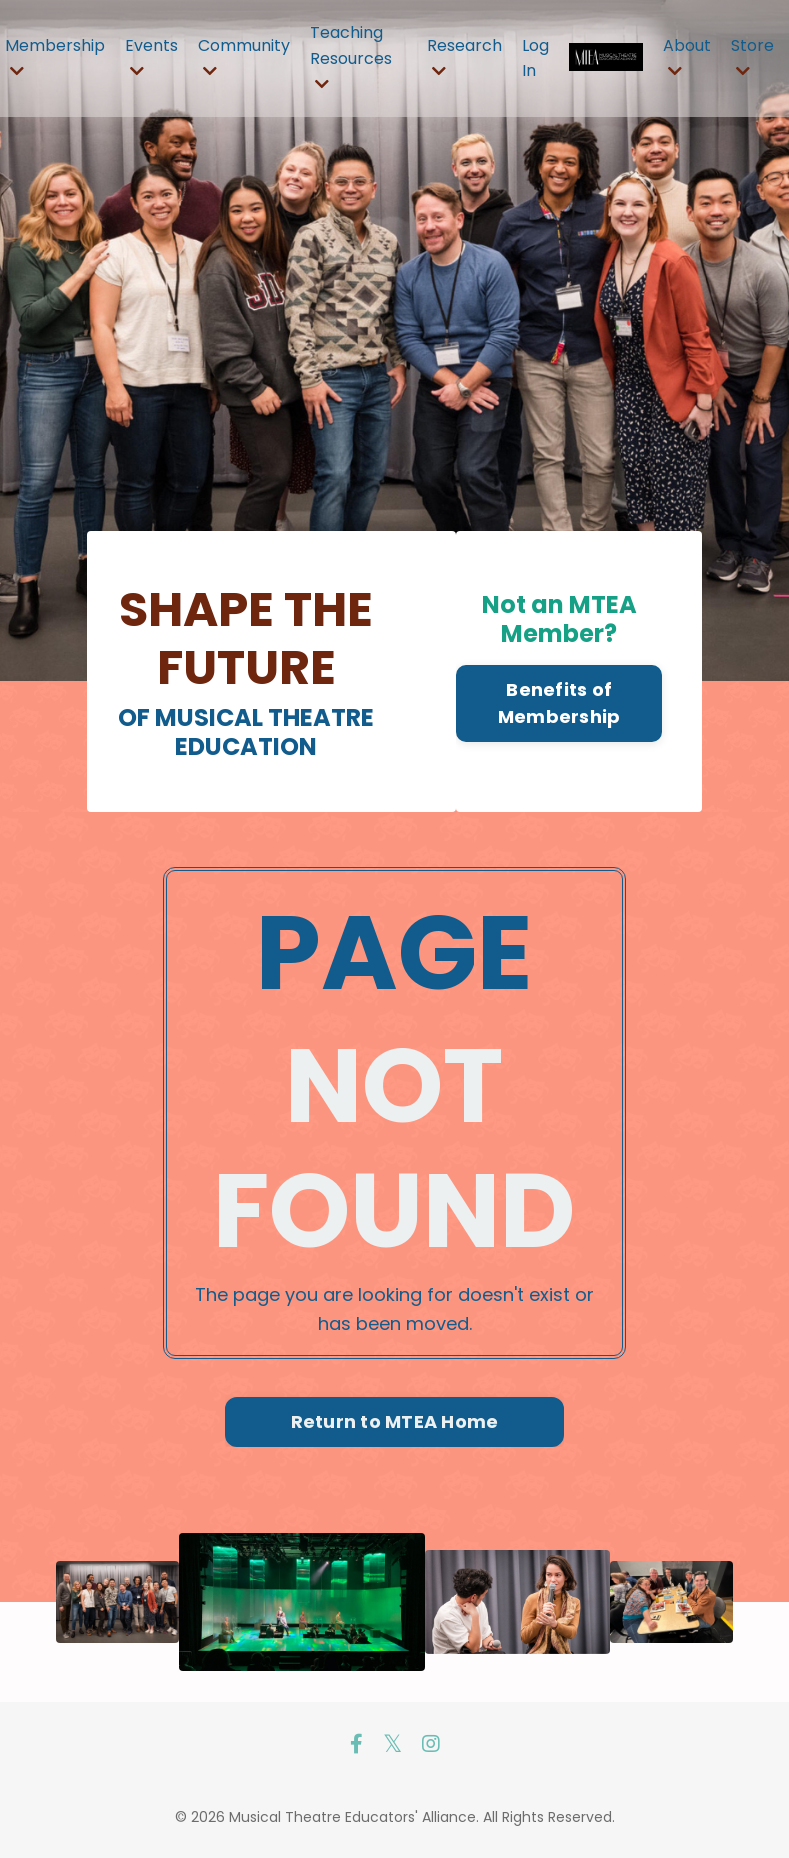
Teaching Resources (351, 56)
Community (244, 57)
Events (151, 57)
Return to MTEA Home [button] (395, 1421)
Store (752, 57)
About (687, 57)
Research (464, 57)
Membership (55, 57)
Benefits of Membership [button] (559, 703)
